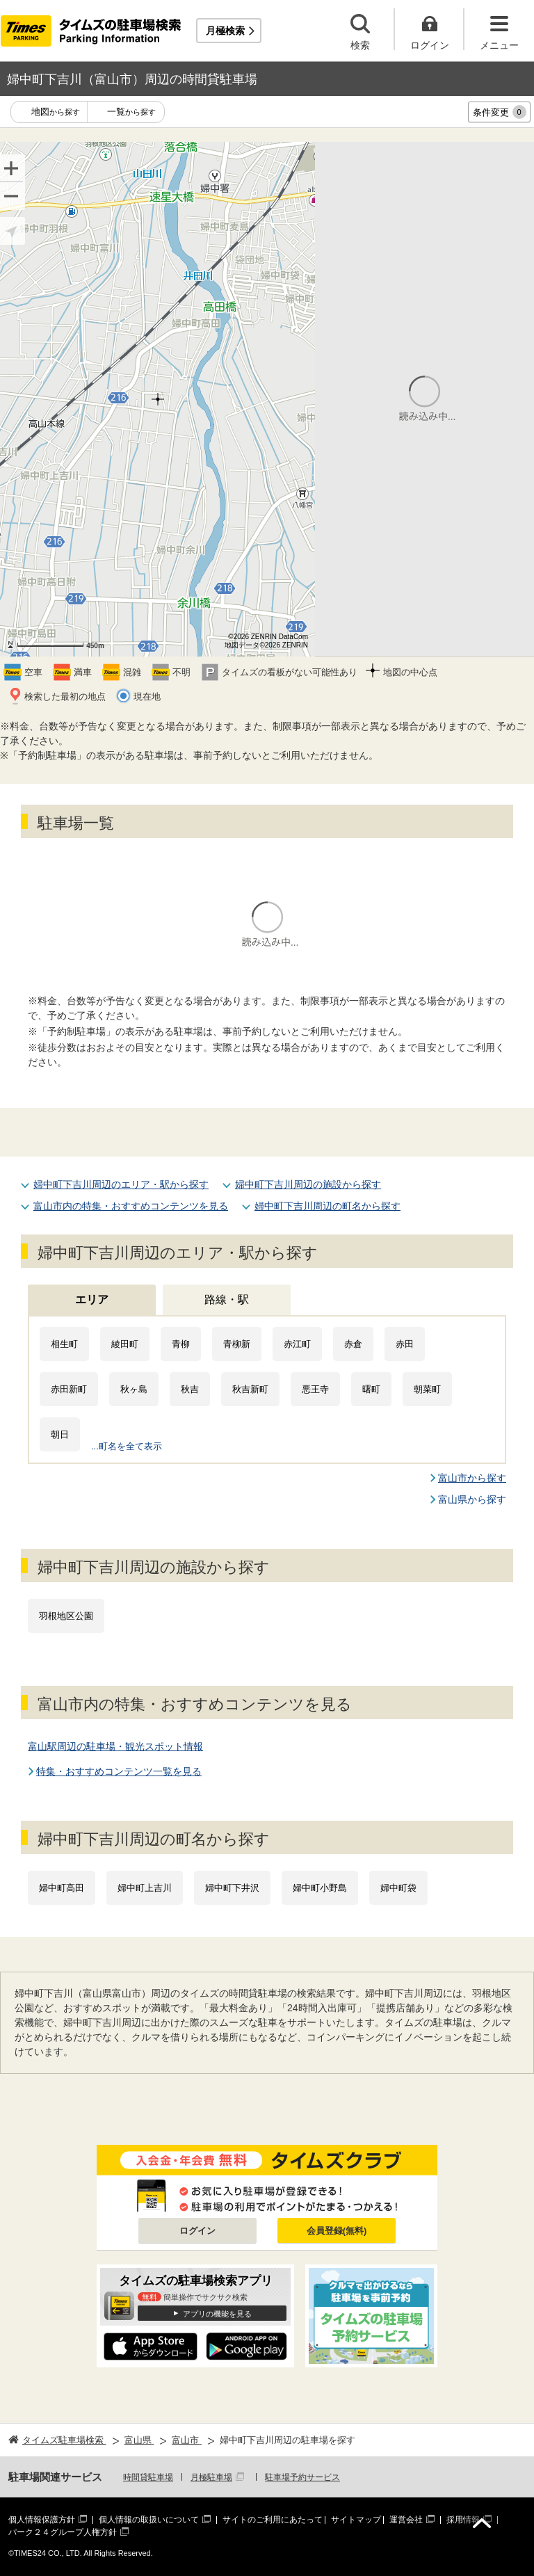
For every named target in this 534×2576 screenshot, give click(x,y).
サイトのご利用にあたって (272, 2520)
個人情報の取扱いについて (149, 2520)
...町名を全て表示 (126, 1446)
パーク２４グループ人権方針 (62, 2532)
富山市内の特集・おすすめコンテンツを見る (130, 1205)
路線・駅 (226, 1299)
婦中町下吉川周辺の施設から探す (308, 1184)
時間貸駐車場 (148, 2477)
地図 (55, 112)
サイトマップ (356, 2520)
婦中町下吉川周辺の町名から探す (327, 1205)
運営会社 (406, 2520)
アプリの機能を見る (217, 2314)
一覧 (131, 112)
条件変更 (499, 112)
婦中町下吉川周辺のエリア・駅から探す (121, 1184)
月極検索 (225, 30)
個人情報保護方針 (41, 2520)
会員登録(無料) (337, 2230)
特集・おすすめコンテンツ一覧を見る (119, 1771)
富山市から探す (472, 1477)
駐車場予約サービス (302, 2477)
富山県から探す (472, 1499)
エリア (91, 1299)
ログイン (197, 2230)
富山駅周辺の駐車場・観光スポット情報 (115, 1746)
